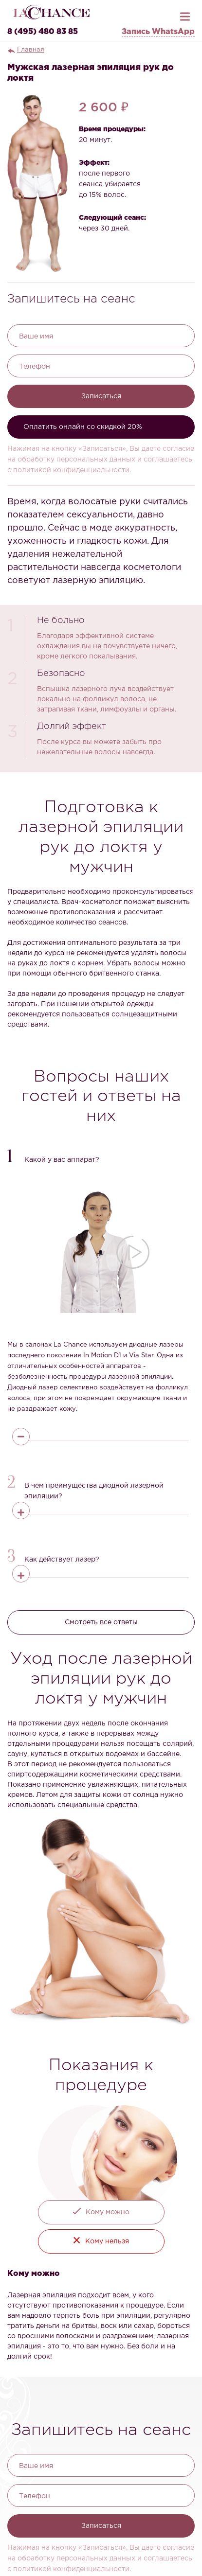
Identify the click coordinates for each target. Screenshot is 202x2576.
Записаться (101, 396)
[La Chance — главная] (51, 12)
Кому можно (107, 2212)
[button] (101, 1157)
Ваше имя (36, 336)
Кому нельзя (107, 2241)
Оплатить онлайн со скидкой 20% (82, 427)
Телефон (34, 367)
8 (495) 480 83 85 (42, 32)
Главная (30, 50)
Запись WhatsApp (158, 32)
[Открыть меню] (185, 14)
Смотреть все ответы (101, 1622)
